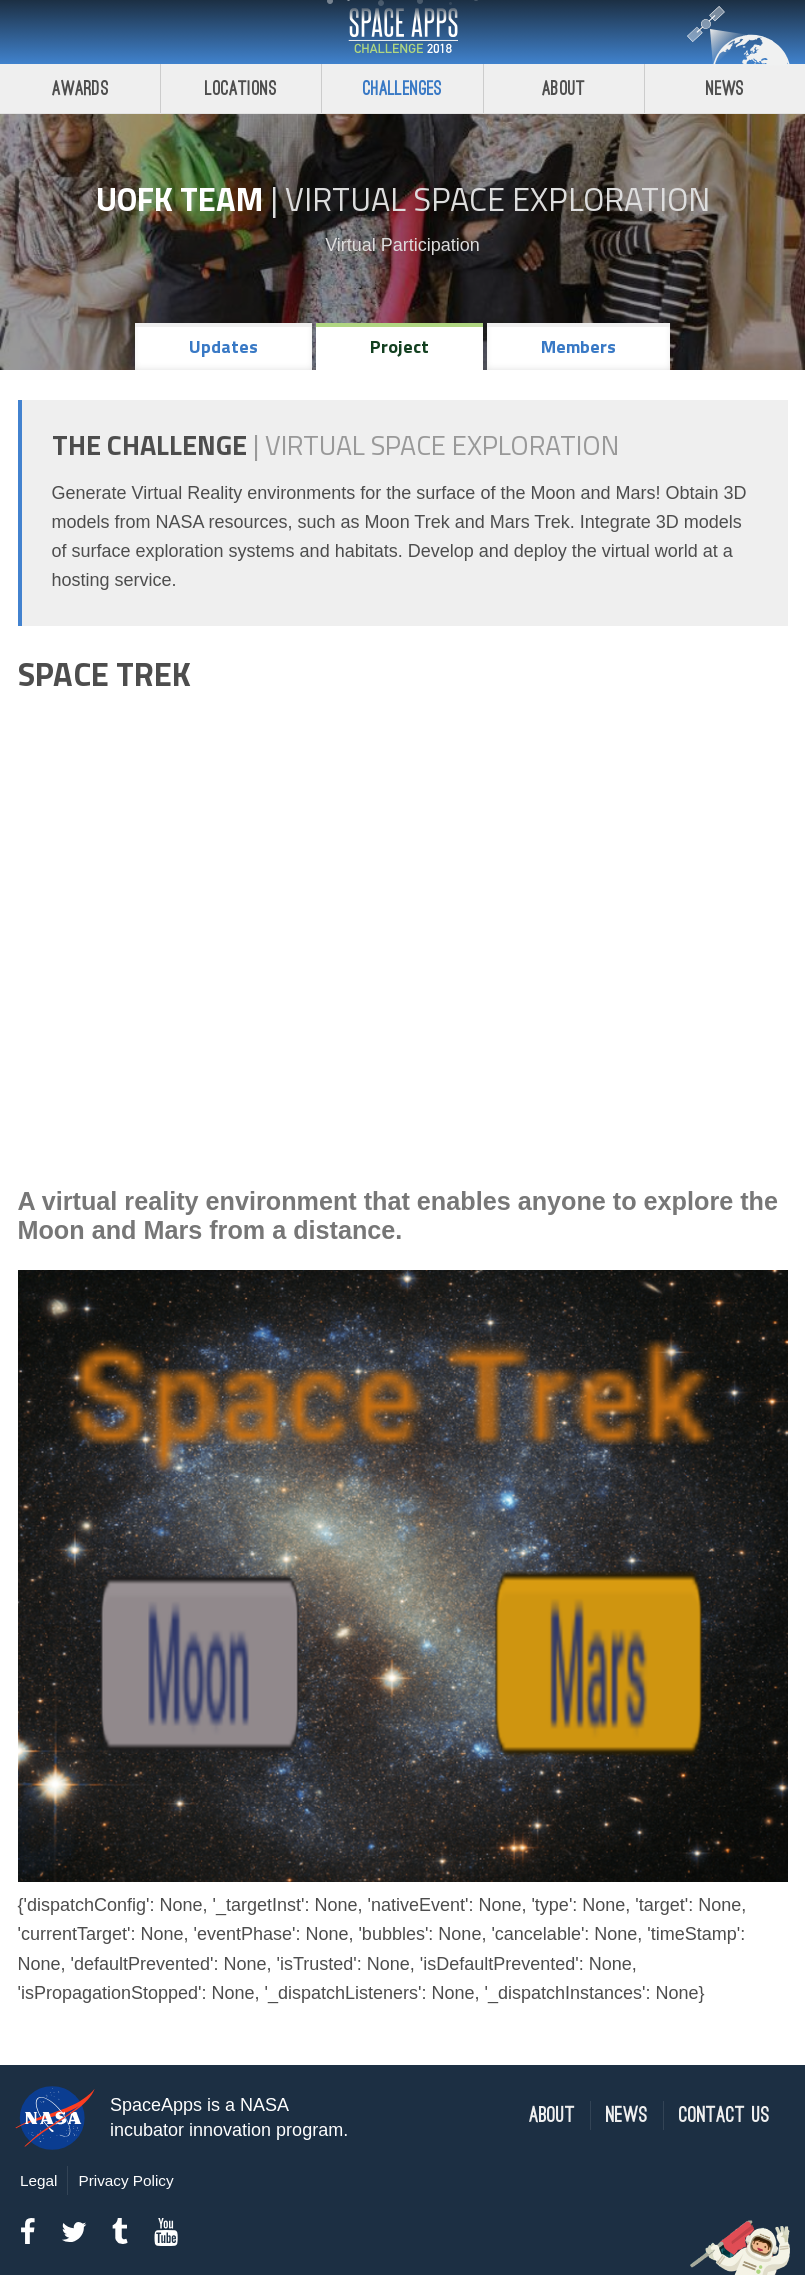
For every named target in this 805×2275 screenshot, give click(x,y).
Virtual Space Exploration (497, 199)
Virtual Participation (402, 245)
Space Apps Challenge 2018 (403, 32)
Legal (38, 2180)
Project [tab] (399, 346)
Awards (80, 88)
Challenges (403, 88)
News (627, 2115)
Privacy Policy (125, 2180)
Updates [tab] (223, 346)
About (563, 88)
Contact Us (724, 2115)
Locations (241, 88)
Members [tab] (578, 346)
